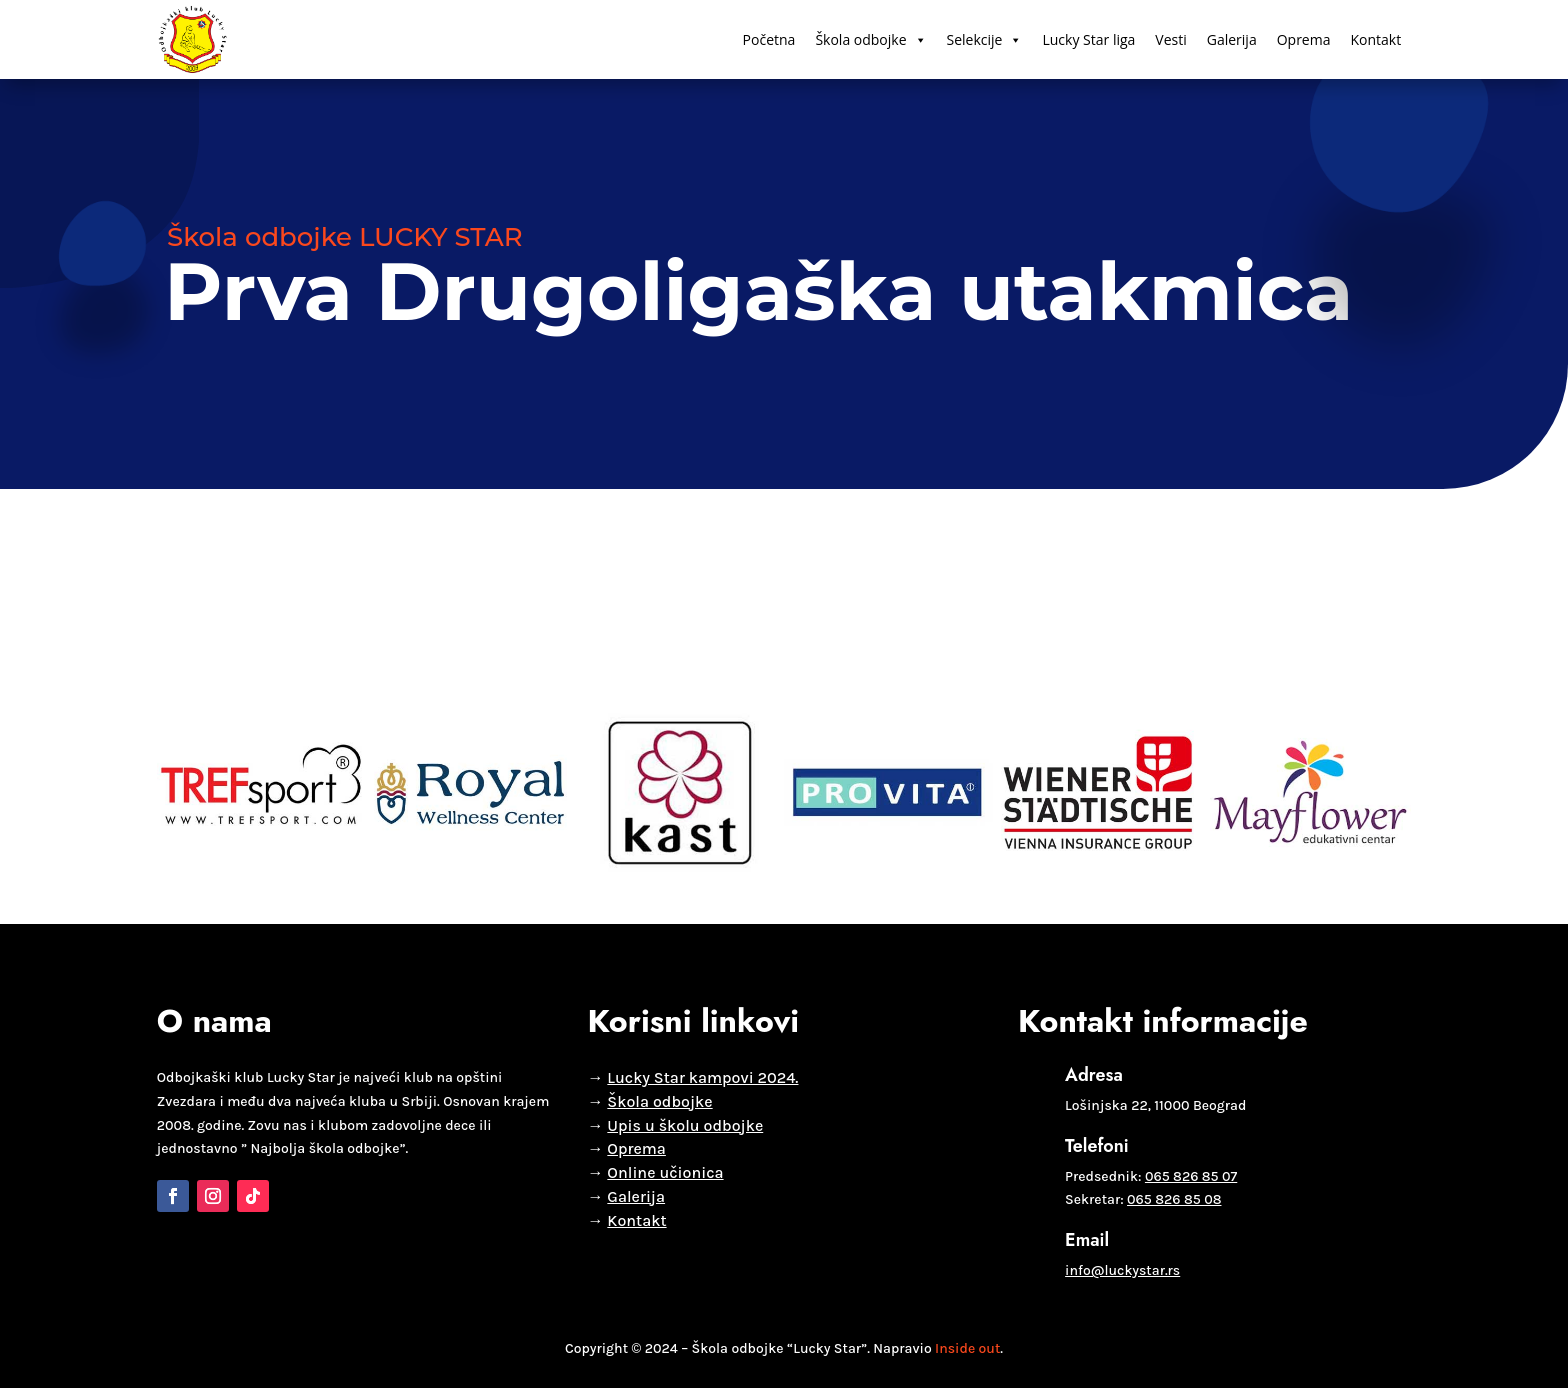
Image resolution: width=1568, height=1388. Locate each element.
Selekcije (985, 40)
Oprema (1304, 39)
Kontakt (1375, 39)
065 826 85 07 (1191, 1176)
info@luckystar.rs (1122, 1270)
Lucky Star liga (1088, 39)
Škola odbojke (870, 40)
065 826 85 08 (1174, 1199)
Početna (769, 39)
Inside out (967, 1348)
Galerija (1232, 39)
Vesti (1170, 39)
